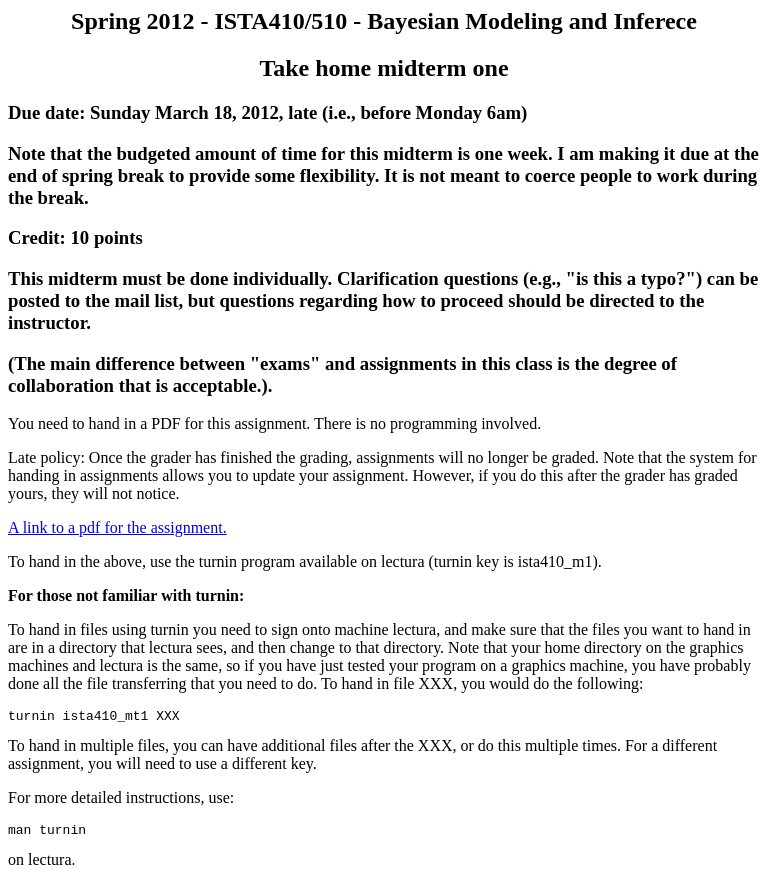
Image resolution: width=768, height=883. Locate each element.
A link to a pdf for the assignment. (117, 527)
